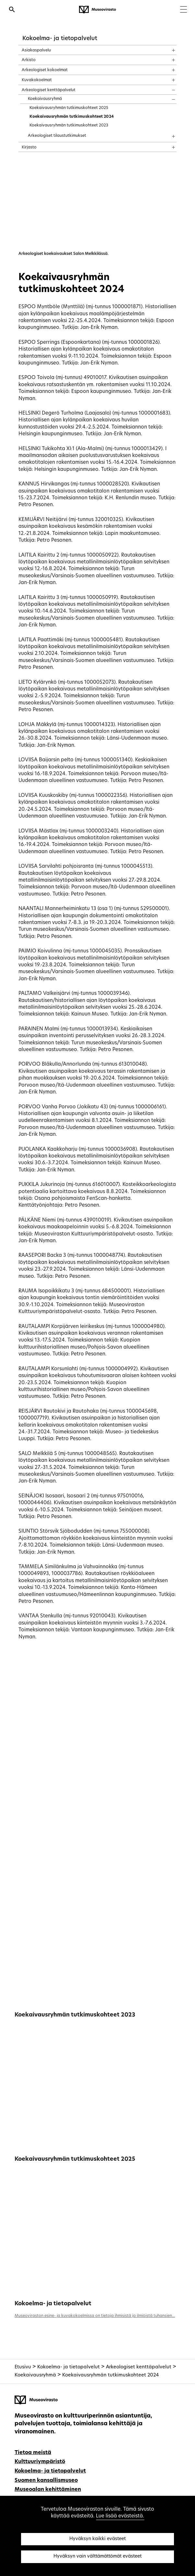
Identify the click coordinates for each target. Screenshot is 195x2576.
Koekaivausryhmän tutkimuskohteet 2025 (75, 2159)
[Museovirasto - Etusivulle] (97, 10)
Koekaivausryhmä (35, 2375)
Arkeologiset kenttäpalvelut (138, 2367)
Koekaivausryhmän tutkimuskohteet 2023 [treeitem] (68, 125)
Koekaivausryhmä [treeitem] (45, 99)
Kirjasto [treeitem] (29, 147)
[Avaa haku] (12, 10)
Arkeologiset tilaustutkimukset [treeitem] (57, 136)
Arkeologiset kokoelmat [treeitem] (45, 70)
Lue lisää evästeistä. (120, 2516)
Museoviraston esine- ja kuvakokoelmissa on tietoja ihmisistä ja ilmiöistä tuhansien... (95, 2316)
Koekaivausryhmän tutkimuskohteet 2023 (75, 2015)
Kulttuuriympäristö (40, 2461)
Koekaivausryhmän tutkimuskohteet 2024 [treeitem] (71, 117)
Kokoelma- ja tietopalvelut (59, 38)
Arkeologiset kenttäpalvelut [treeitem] (48, 90)
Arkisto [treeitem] (29, 60)
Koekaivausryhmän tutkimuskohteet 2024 (110, 2375)
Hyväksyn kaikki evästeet (97, 2539)
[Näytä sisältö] (167, 48)
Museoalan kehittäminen (48, 2489)
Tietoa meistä (33, 2452)
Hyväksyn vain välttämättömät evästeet (97, 2556)
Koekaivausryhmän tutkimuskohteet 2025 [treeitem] (68, 108)
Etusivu (23, 2367)
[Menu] (183, 10)
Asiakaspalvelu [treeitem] (36, 50)
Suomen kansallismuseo (46, 2480)
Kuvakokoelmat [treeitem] (37, 80)
